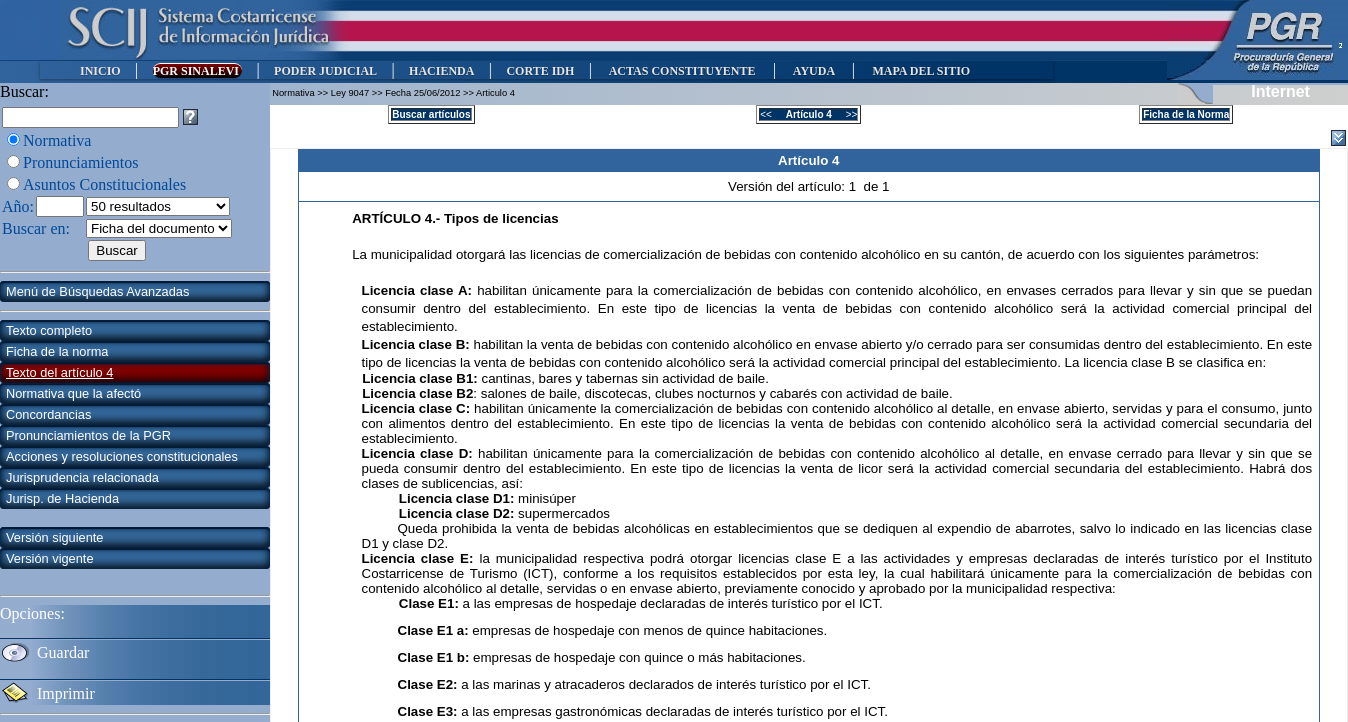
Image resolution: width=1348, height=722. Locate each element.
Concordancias (48, 414)
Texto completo (49, 330)
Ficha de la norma (57, 351)
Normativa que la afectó (73, 393)
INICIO (100, 71)
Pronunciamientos (81, 162)
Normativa (57, 140)
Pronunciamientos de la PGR (88, 435)
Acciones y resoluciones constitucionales (122, 456)
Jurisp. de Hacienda (62, 498)
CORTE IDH (540, 71)
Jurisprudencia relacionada (82, 477)
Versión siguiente (54, 537)
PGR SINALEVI (197, 71)
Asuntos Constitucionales (104, 184)
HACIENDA (441, 71)
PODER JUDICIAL (325, 71)
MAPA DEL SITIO (921, 71)
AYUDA (813, 71)
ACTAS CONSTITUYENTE (682, 71)
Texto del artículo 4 (59, 372)
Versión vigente (50, 558)
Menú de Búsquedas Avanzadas (97, 291)
